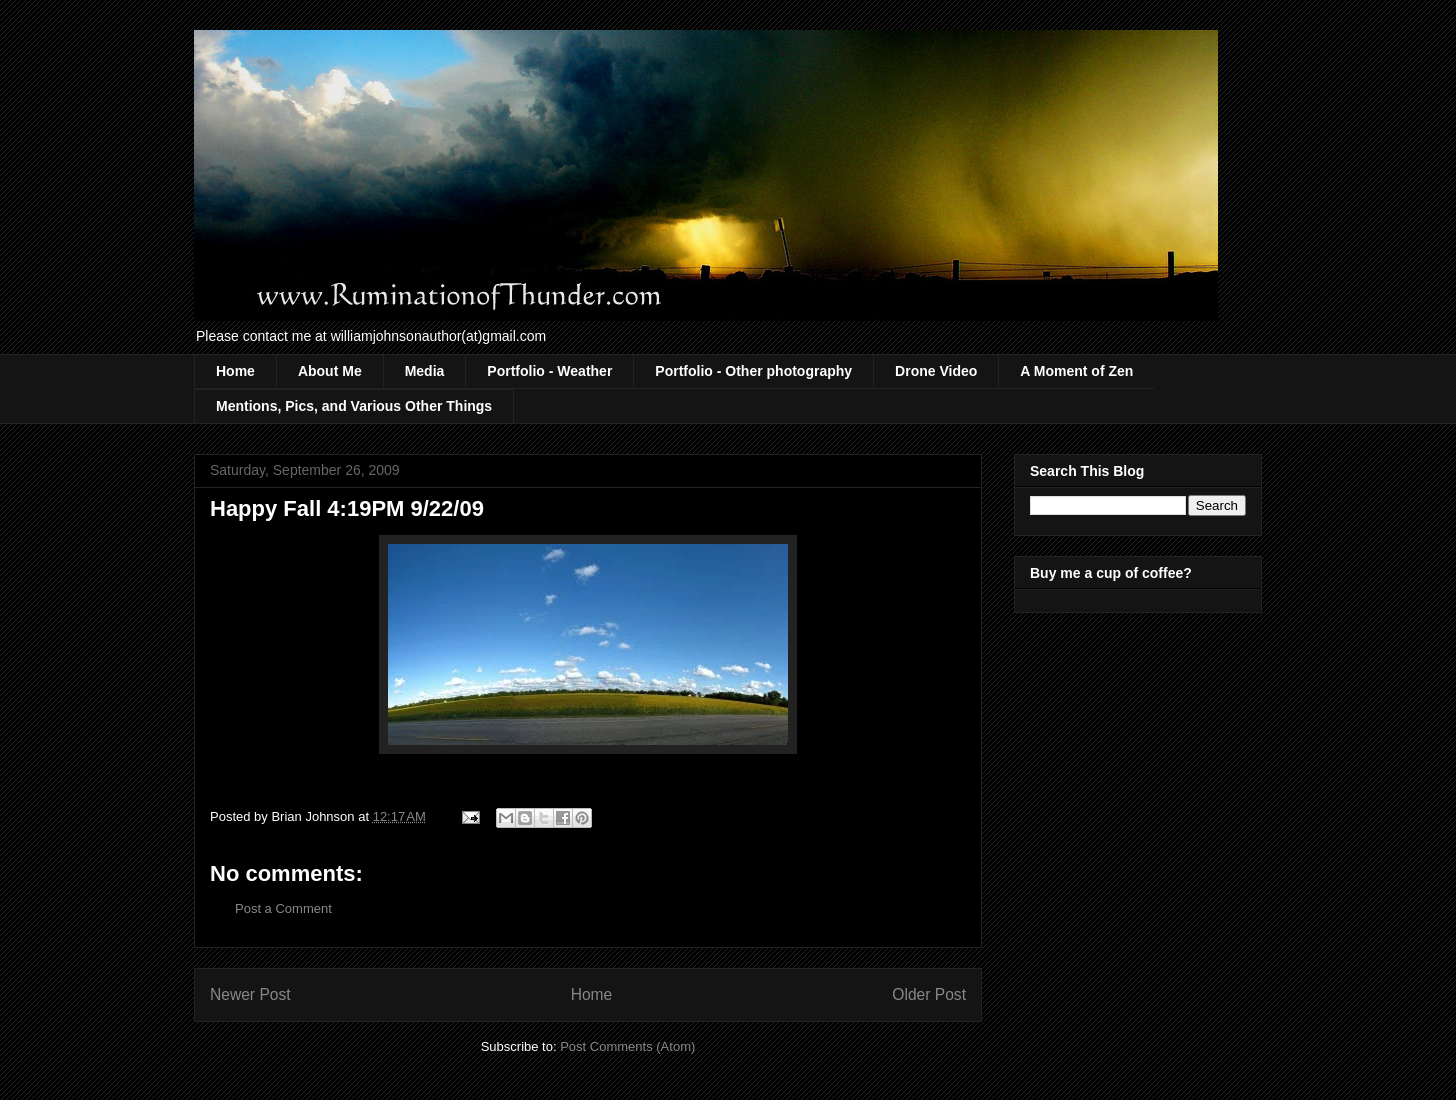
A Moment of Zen (1076, 371)
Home (235, 371)
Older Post (929, 994)
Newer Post (250, 994)
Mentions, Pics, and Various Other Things (354, 406)
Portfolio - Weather (549, 371)
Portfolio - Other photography (753, 371)
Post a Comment (283, 908)
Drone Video (936, 371)
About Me (330, 371)
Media (425, 371)
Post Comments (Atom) (627, 1046)
